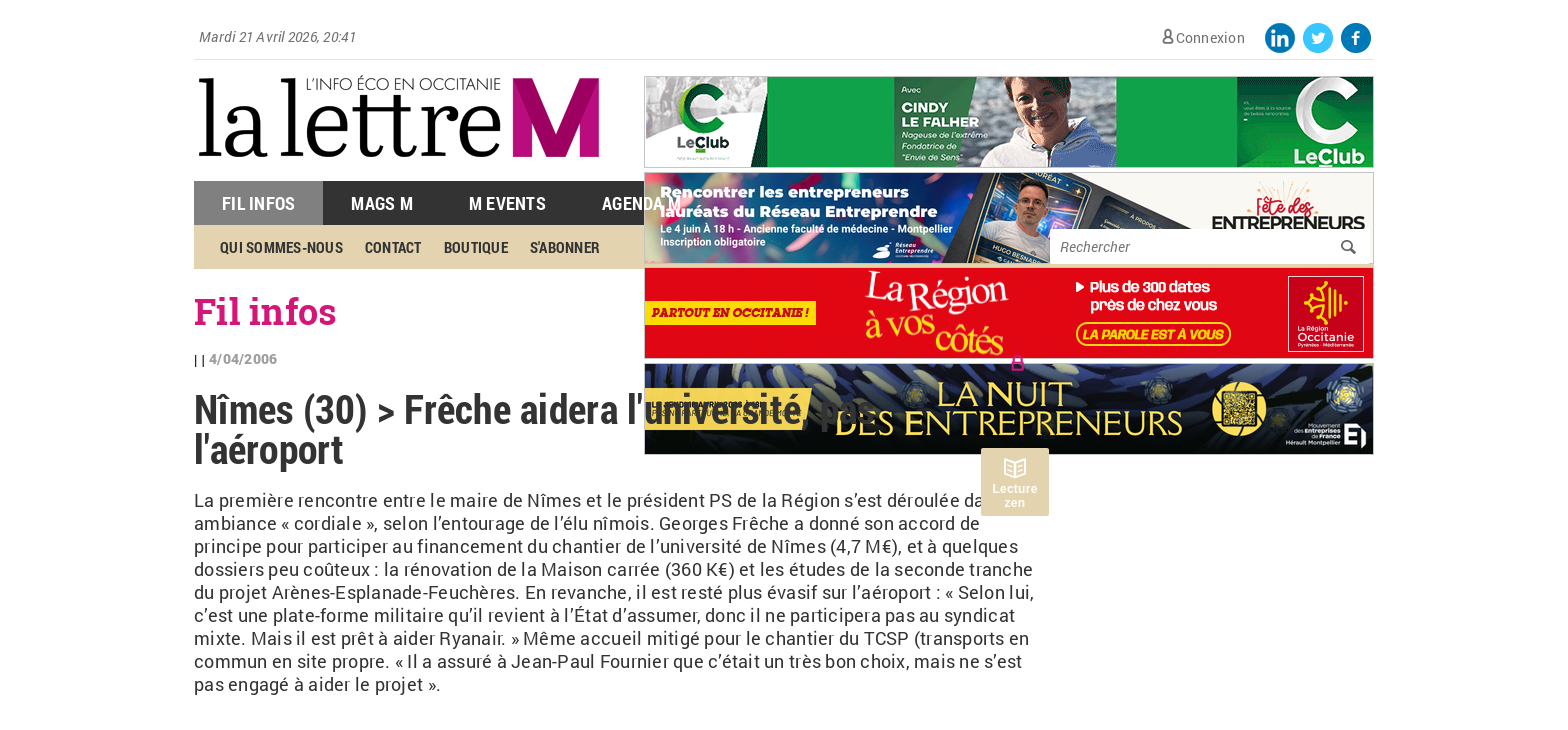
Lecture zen (1014, 496)
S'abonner (565, 247)
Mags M (382, 203)
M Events (507, 203)
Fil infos (265, 311)
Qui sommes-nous (281, 247)
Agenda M (641, 203)
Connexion (1210, 37)
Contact (393, 247)
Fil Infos (258, 203)
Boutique (476, 247)
